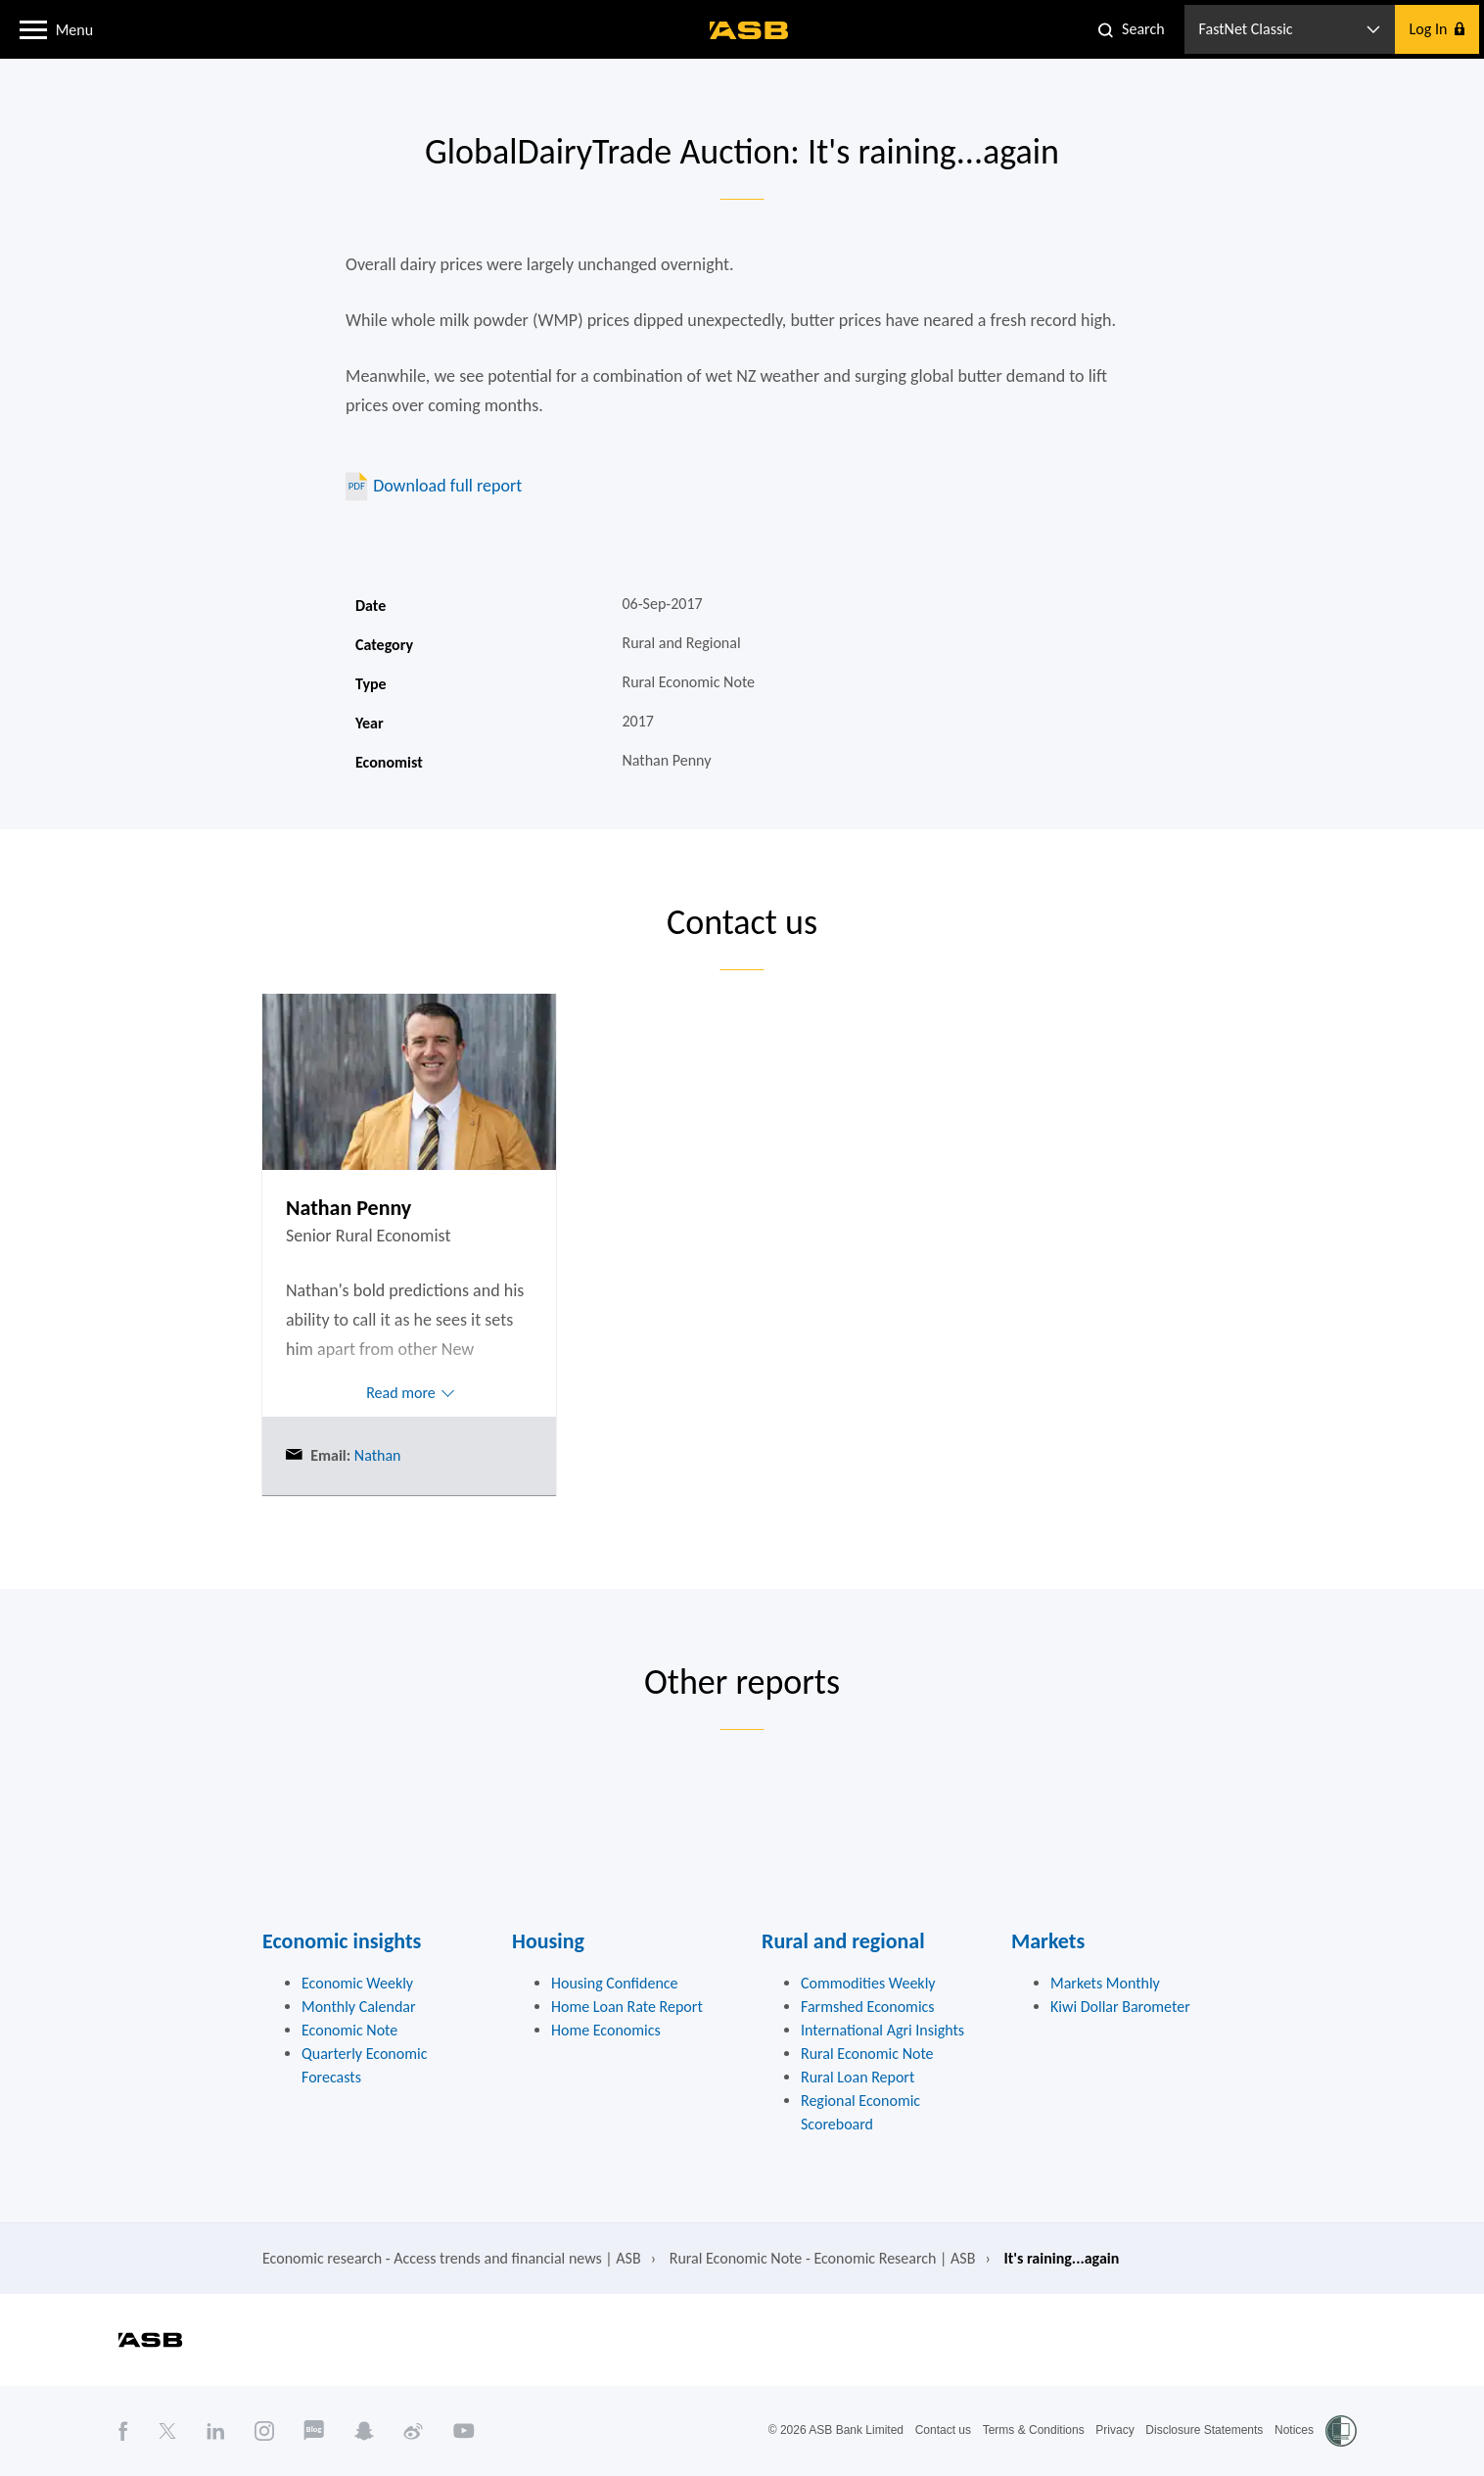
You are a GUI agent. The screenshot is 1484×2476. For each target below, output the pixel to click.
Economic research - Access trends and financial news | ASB (451, 2258)
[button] (33, 28)
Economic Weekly (357, 1983)
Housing (548, 1941)
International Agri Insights (882, 2030)
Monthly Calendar (358, 2006)
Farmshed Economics (868, 2006)
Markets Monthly (1105, 1983)
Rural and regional (843, 1941)
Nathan (375, 1455)
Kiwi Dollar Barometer (1120, 2006)
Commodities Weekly (868, 1983)
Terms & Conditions (1034, 2430)
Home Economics (606, 2030)
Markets (1048, 1941)
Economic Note (349, 2030)
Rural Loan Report (857, 2077)
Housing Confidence (614, 1983)
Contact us (943, 2430)
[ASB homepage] (749, 30)
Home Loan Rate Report (627, 2006)
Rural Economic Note (867, 2053)
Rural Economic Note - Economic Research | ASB (823, 2258)
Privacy (1114, 2430)
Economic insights (341, 1941)
